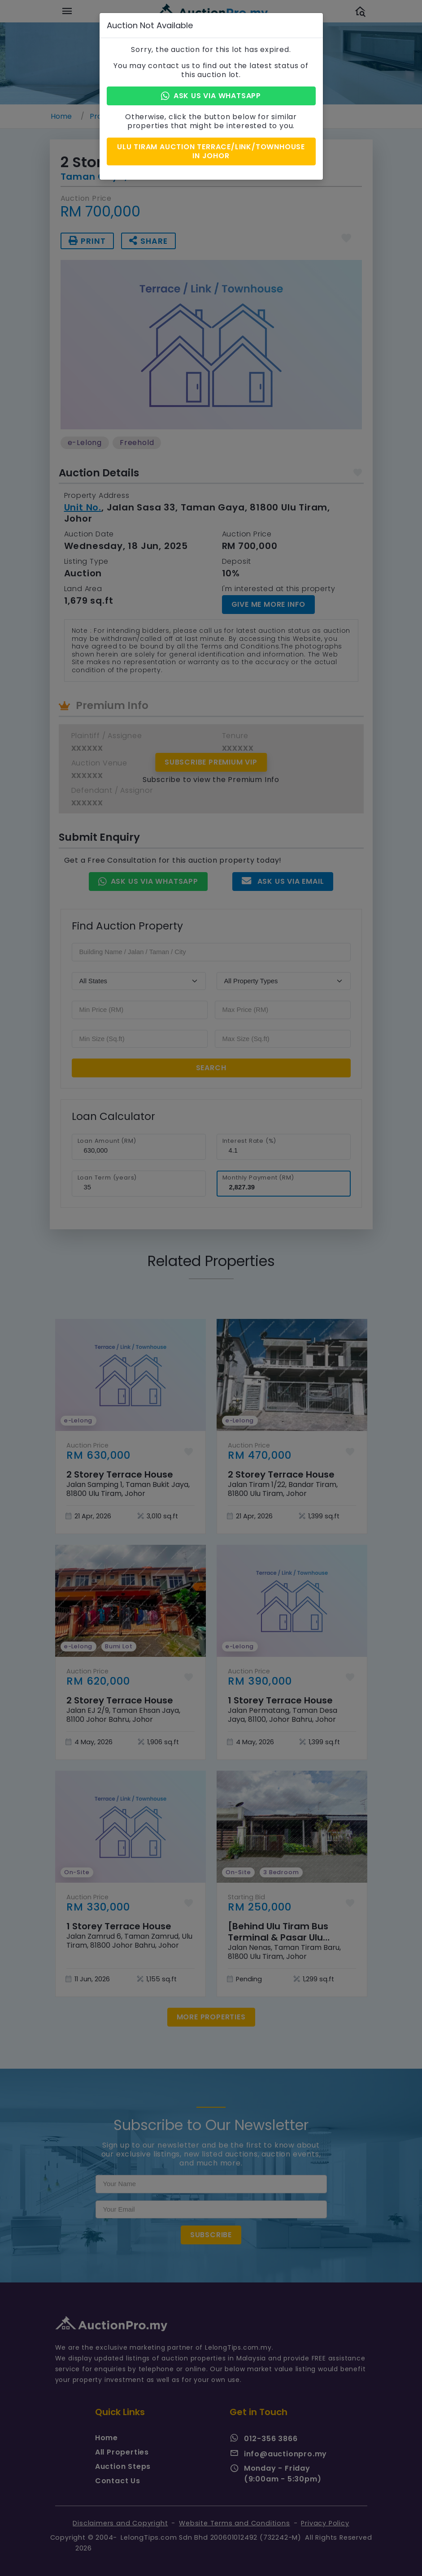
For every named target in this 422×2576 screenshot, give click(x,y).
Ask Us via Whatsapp (211, 96)
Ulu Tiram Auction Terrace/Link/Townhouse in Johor (211, 151)
